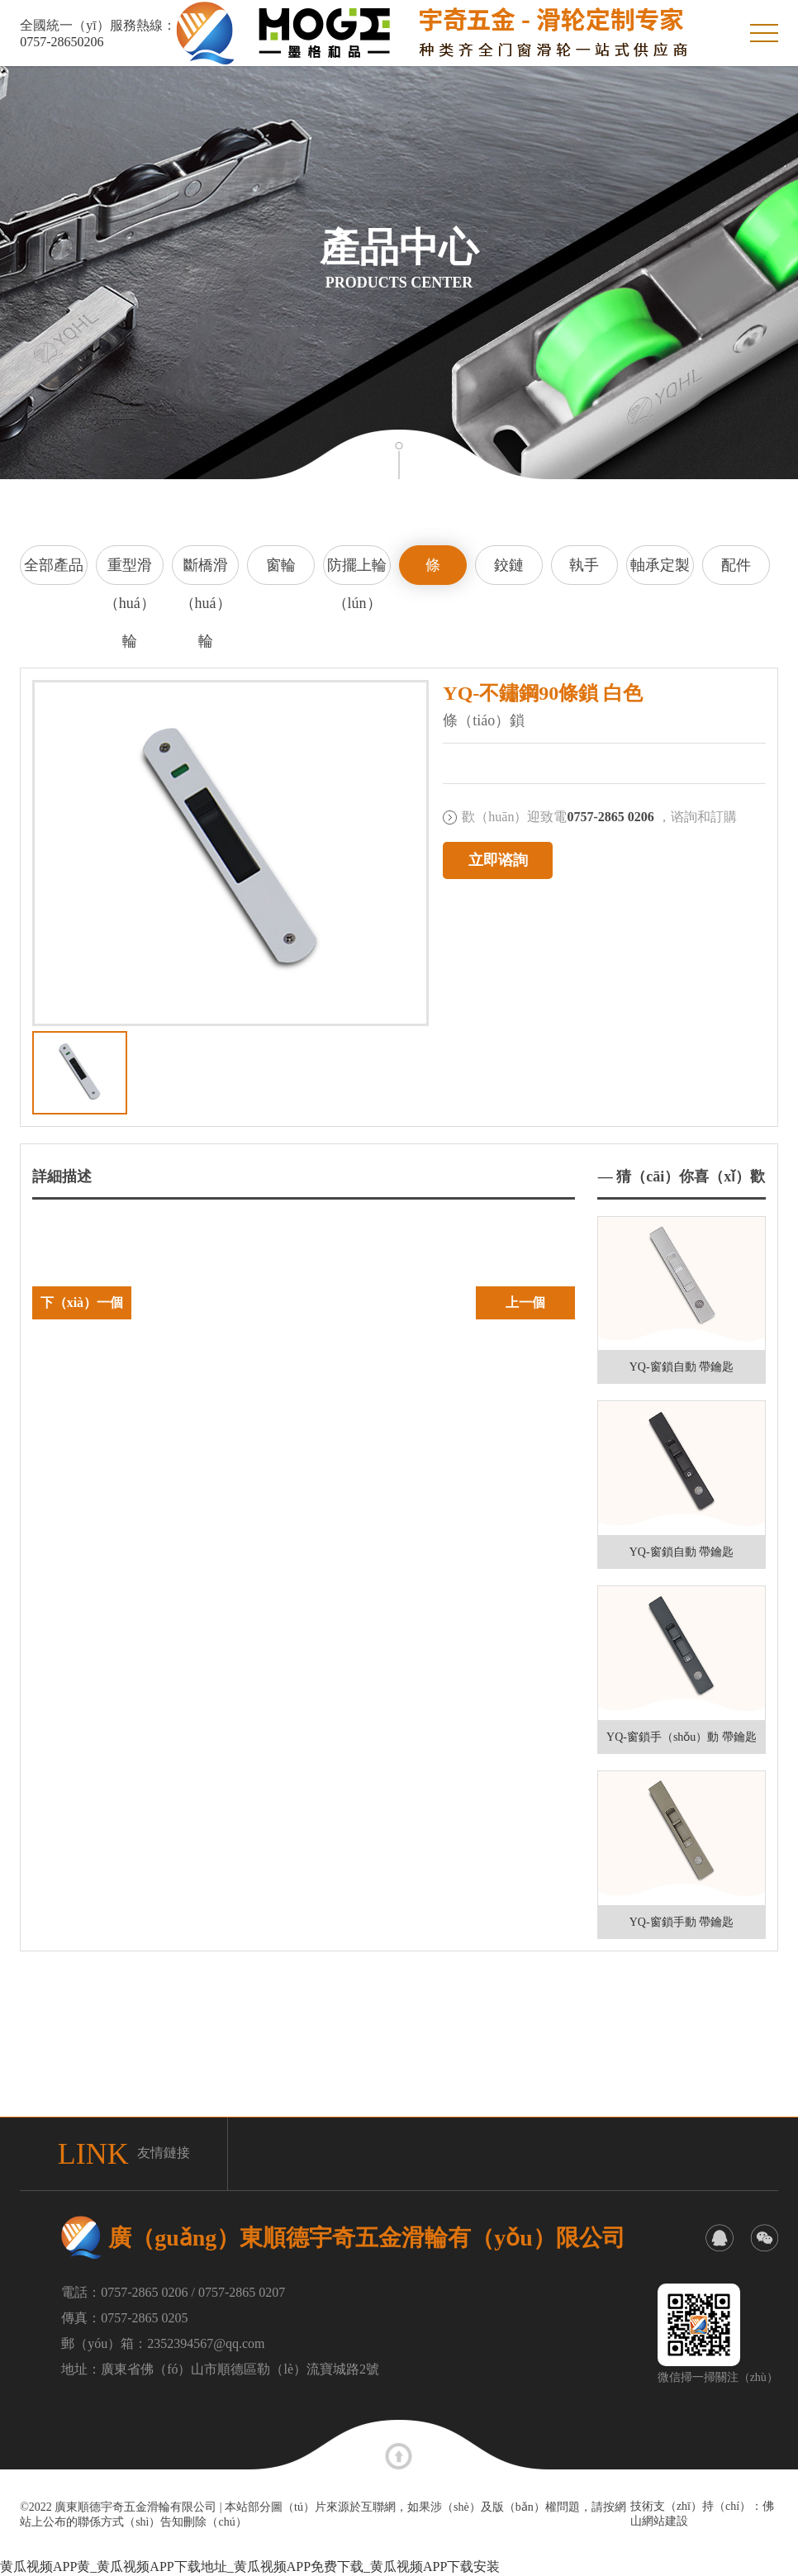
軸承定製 (660, 565)
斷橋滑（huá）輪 (205, 571)
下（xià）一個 (81, 1302)
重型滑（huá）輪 (129, 571)
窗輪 (281, 565)
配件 (736, 565)
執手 (584, 565)
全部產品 (53, 565)
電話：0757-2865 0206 (124, 2292)
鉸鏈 (509, 565)
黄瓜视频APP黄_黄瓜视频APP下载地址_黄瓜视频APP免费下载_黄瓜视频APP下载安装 (250, 2566)
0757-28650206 (61, 42)
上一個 (525, 1302)
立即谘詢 (498, 860)
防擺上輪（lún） (357, 571)
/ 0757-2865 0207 (238, 2292)
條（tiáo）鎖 (432, 571)
